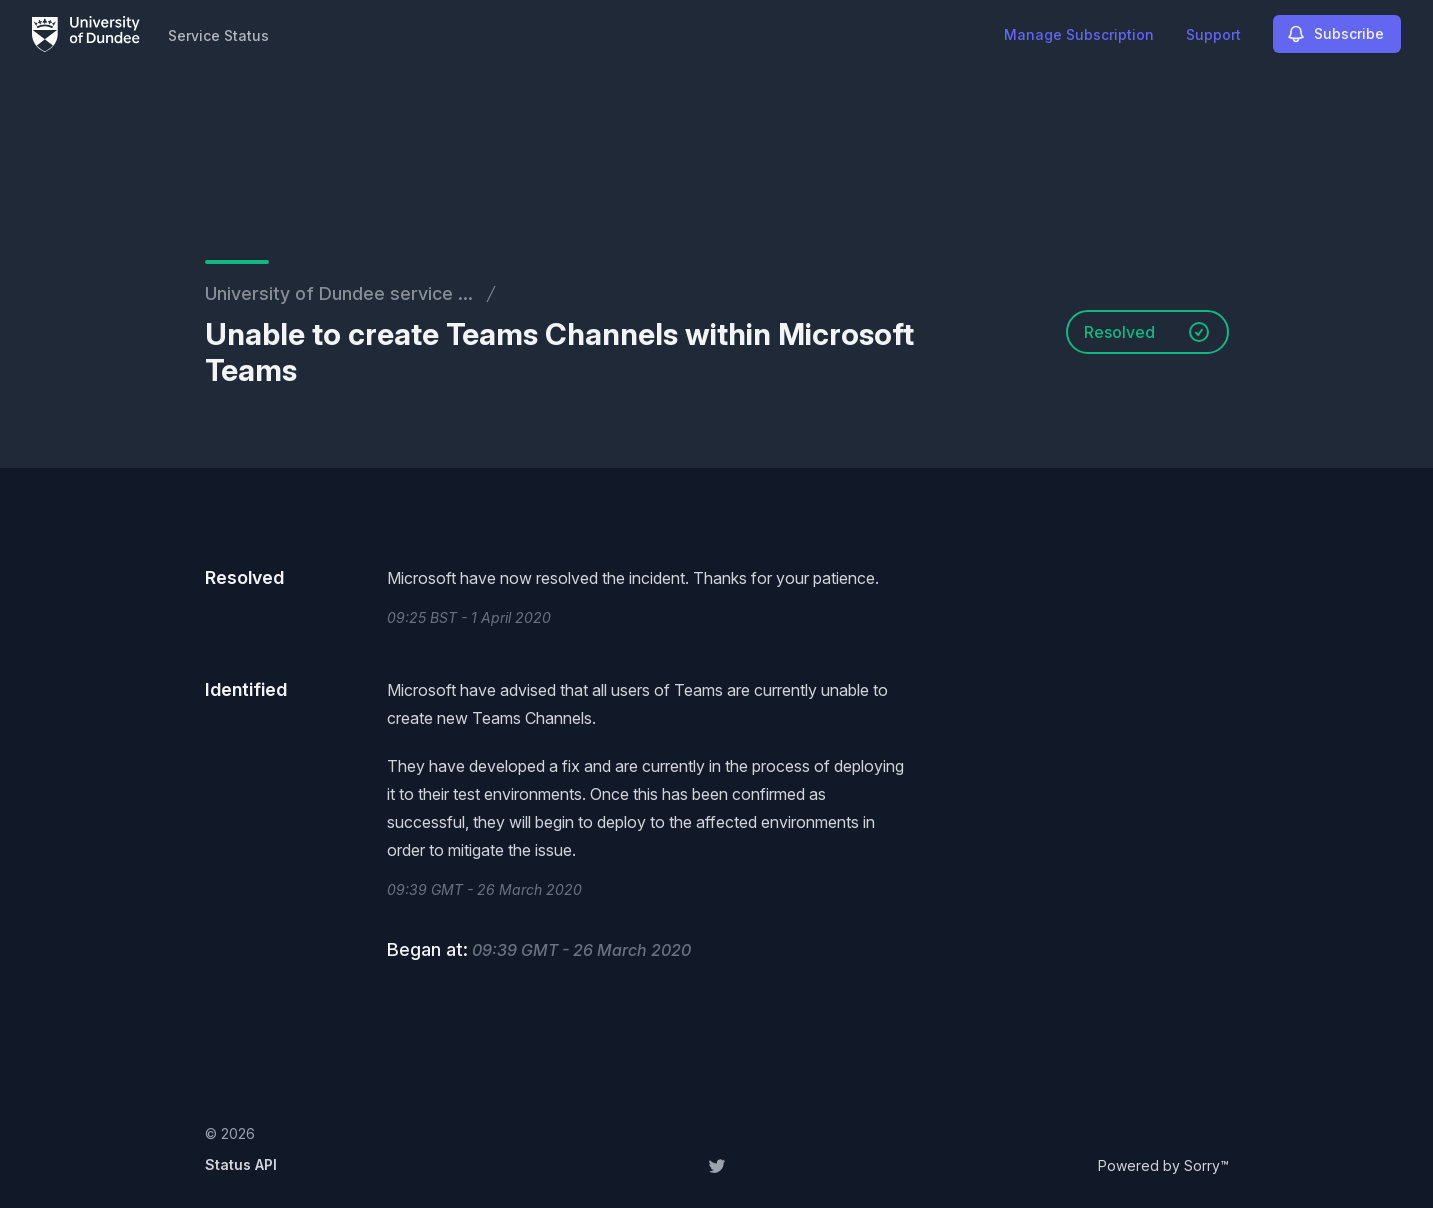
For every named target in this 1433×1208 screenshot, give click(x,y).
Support (1213, 34)
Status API (241, 1164)
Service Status (218, 35)
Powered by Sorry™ (1163, 1165)
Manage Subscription (1079, 34)
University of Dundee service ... (339, 293)
